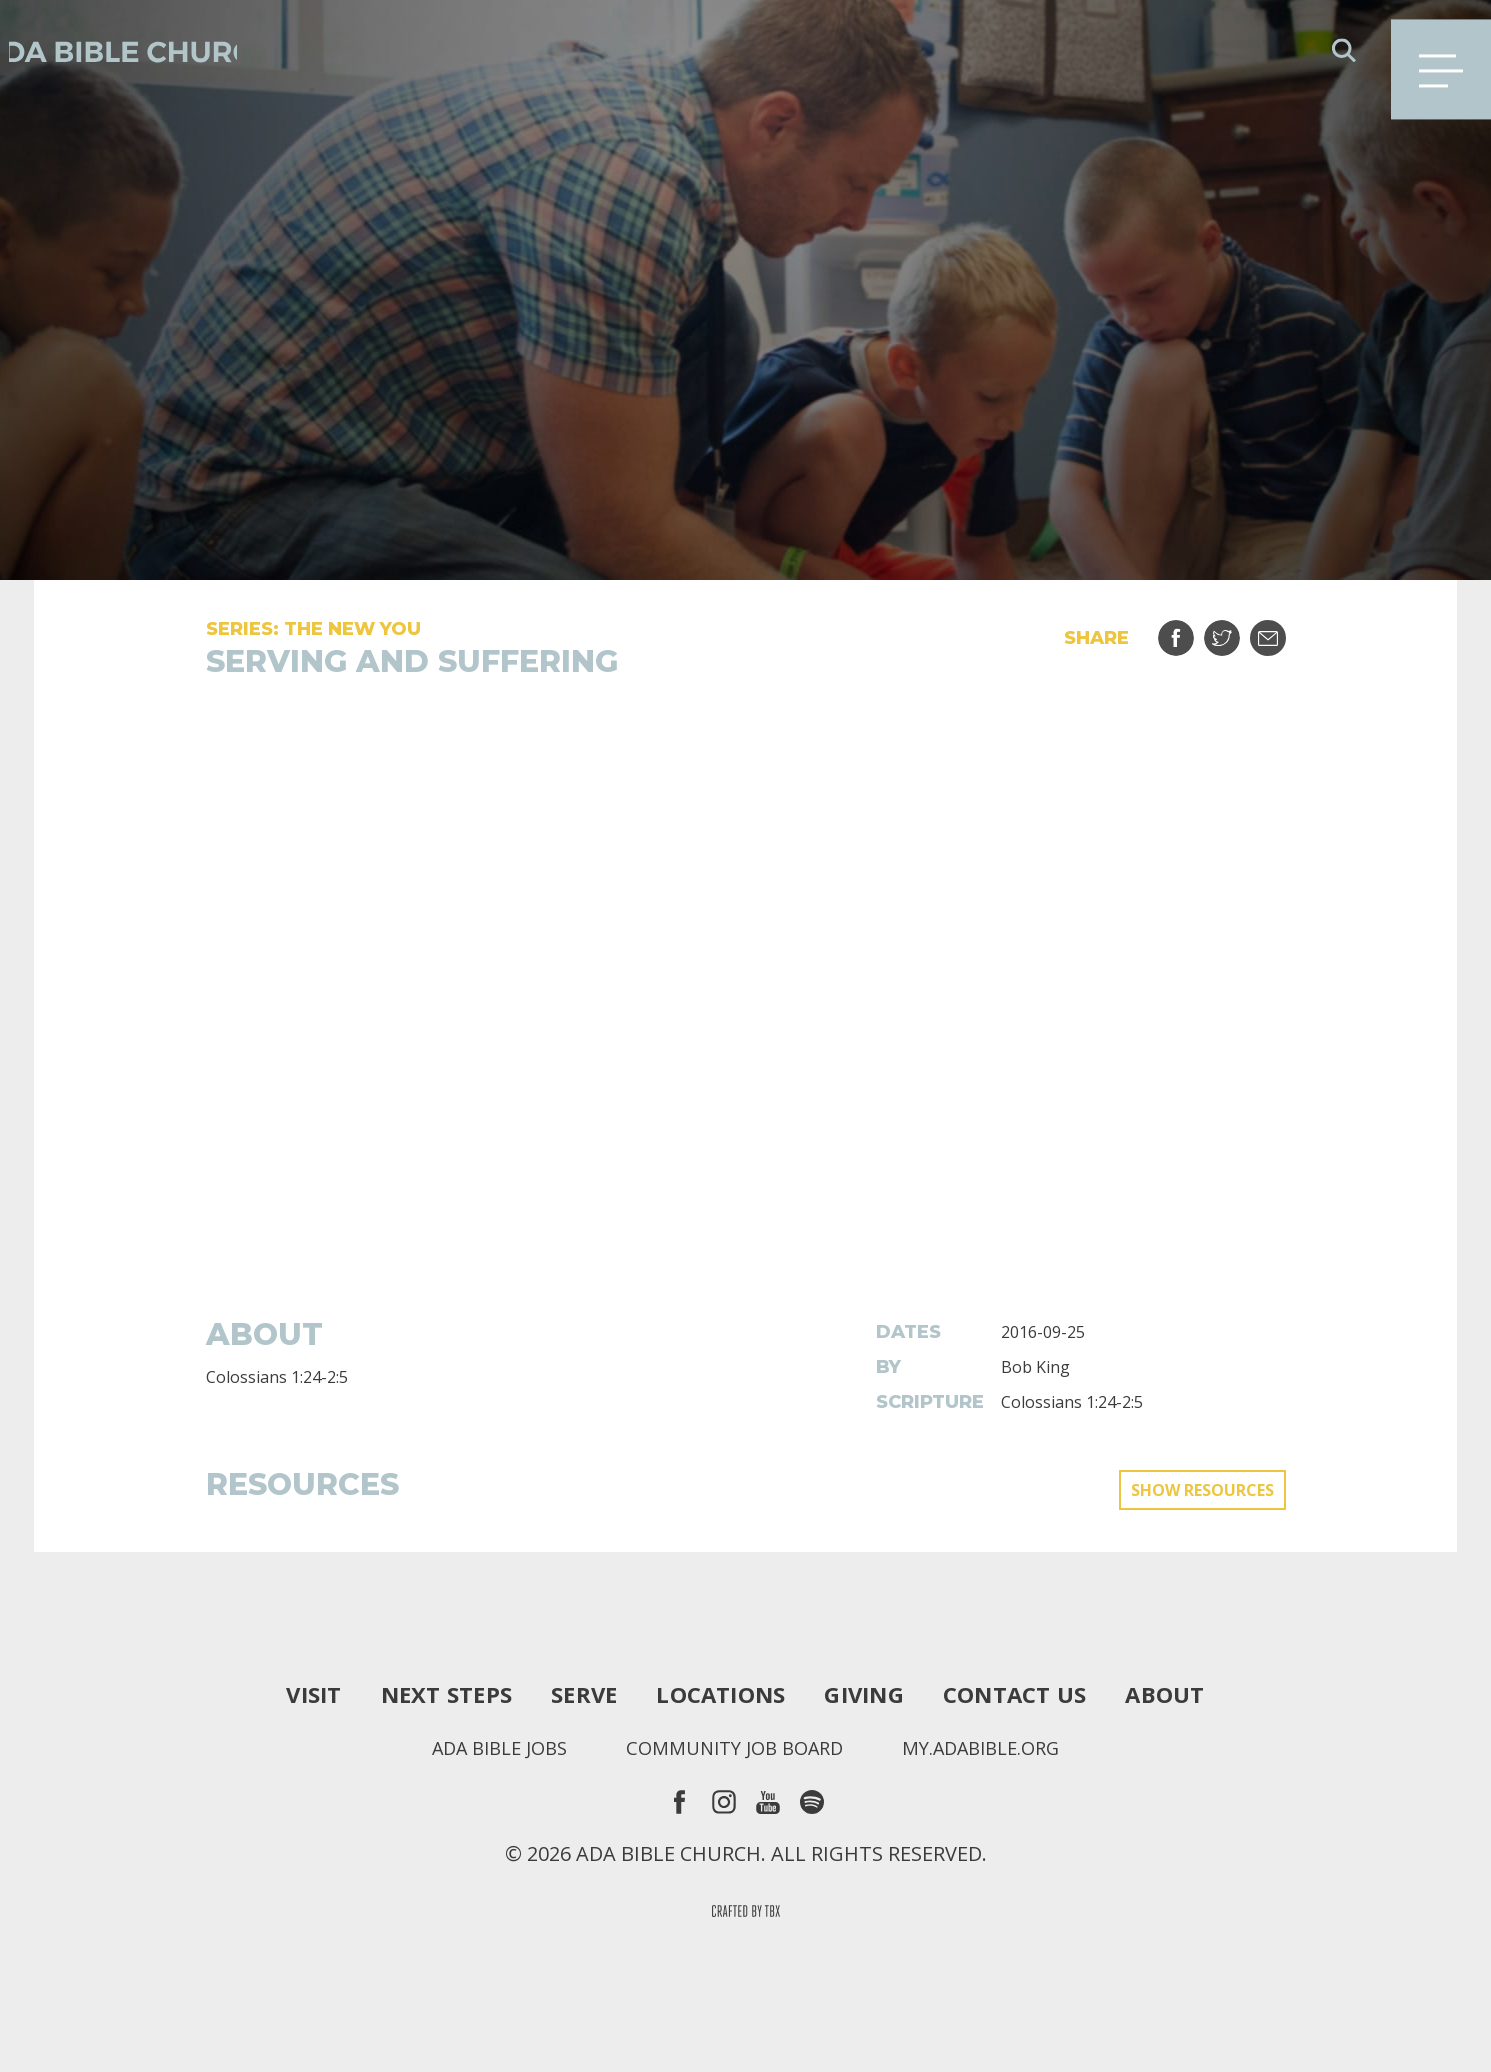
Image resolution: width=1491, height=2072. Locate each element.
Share (1188, 630)
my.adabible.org (996, 1748)
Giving (872, 1694)
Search (1344, 50)
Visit (287, 1694)
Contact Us (1032, 1694)
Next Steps (429, 1694)
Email (1280, 630)
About (1190, 1694)
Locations (719, 1694)
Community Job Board (733, 1748)
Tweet (1234, 630)
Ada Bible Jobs (482, 1748)
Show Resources (1202, 1490)
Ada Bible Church (160, 50)
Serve (574, 1694)
